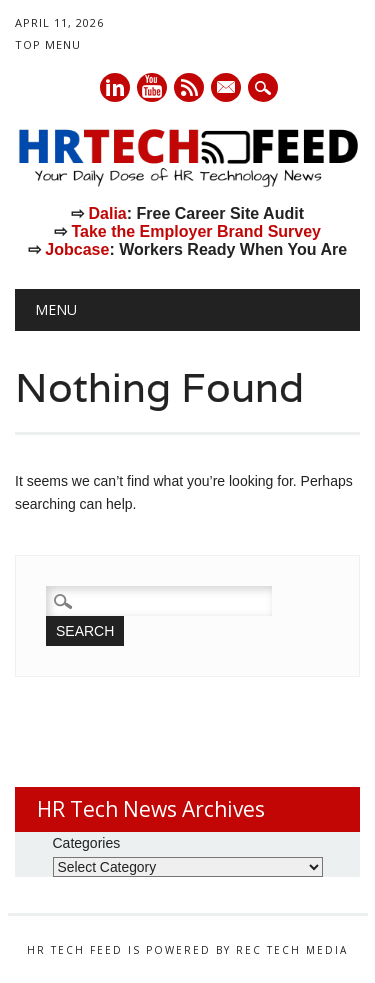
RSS (189, 87)
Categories (87, 843)
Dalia (107, 213)
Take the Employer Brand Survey (196, 231)
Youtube (152, 87)
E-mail (227, 89)
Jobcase (77, 249)
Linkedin (115, 87)
